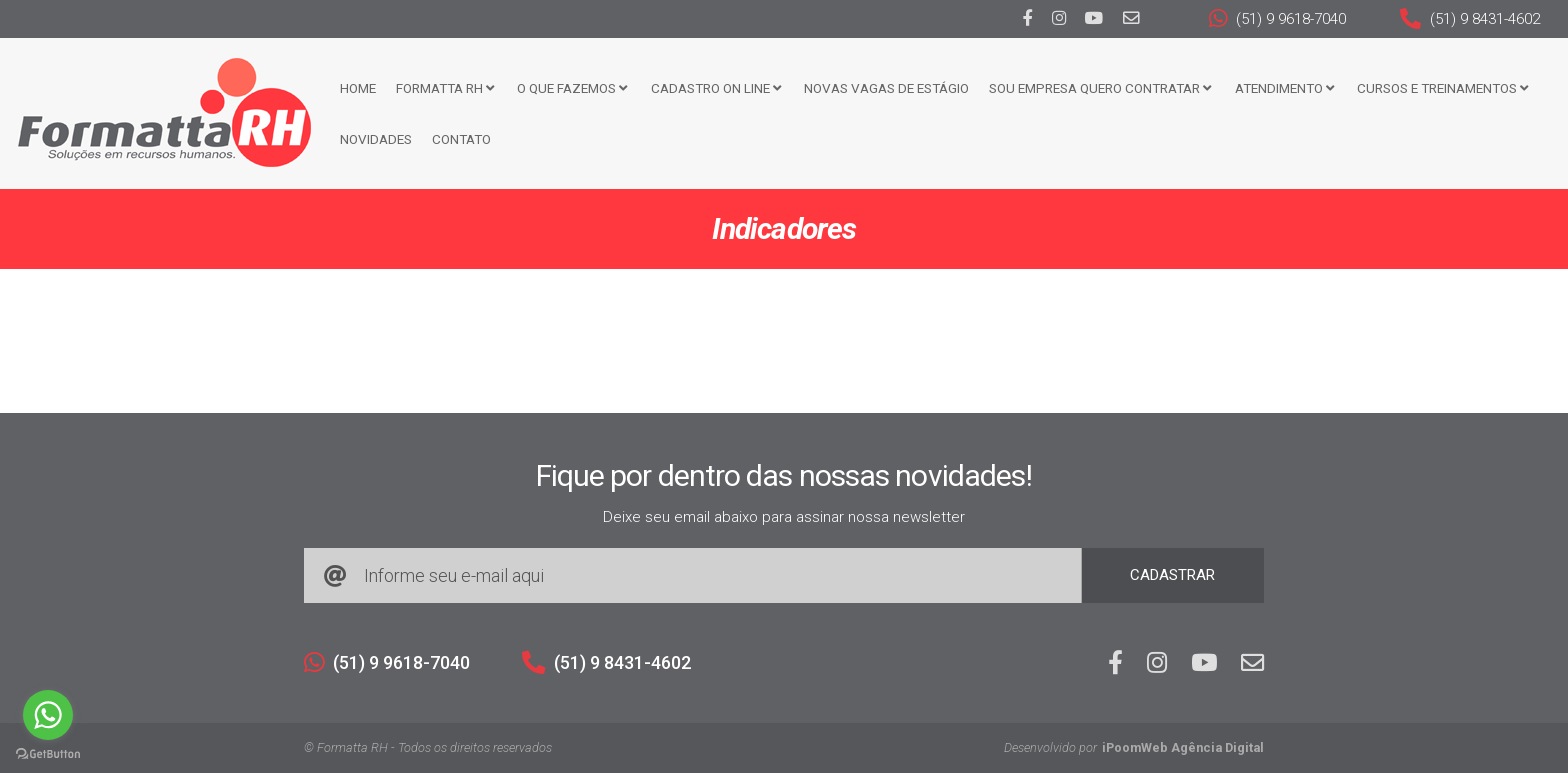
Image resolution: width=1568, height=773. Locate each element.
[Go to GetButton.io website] (48, 753)
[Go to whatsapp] (48, 715)
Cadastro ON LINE (716, 88)
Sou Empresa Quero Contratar (1100, 88)
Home (358, 88)
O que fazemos (572, 88)
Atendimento (1284, 88)
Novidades (376, 139)
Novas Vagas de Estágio (886, 88)
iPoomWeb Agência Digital (1183, 747)
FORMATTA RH (445, 88)
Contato (461, 139)
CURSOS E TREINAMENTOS (1442, 88)
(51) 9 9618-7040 (1277, 19)
